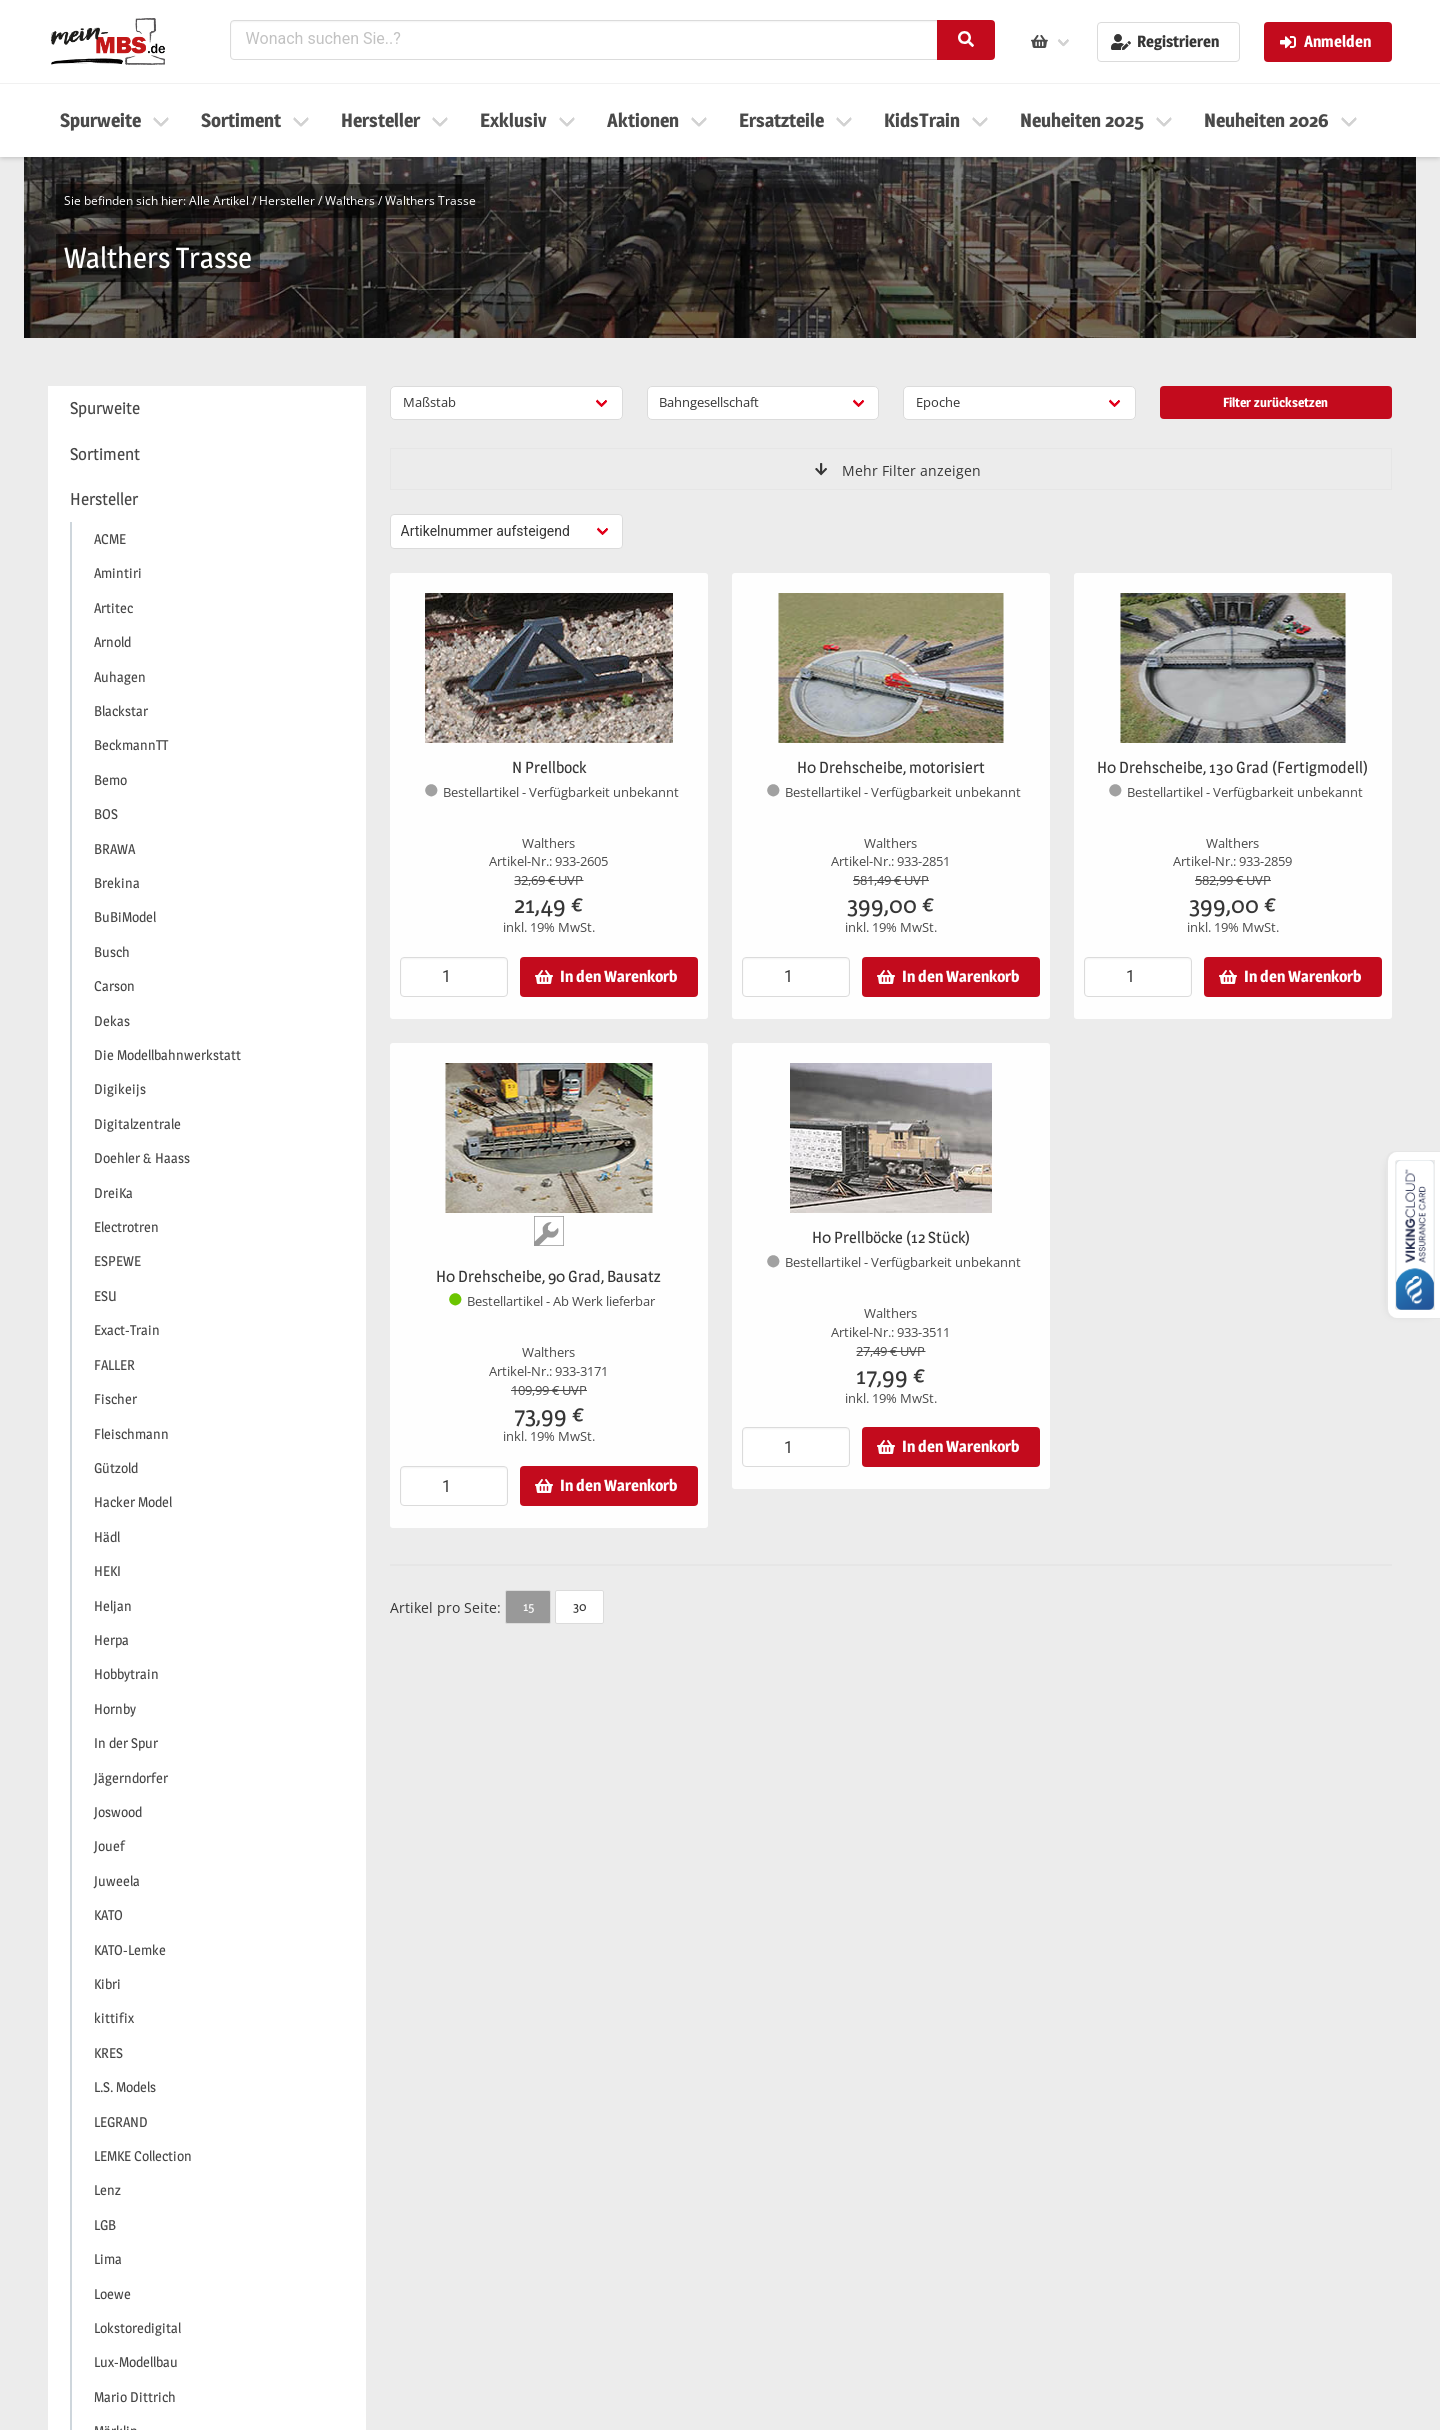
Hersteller (287, 200)
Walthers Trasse (430, 200)
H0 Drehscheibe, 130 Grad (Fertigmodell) (1232, 767)
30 (579, 1606)
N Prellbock (549, 767)
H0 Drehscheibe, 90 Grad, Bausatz (548, 1276)
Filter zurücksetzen (1275, 402)
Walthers (350, 200)
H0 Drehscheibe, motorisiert (891, 767)
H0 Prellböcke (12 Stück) (891, 1237)
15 (528, 1606)
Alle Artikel (219, 200)
